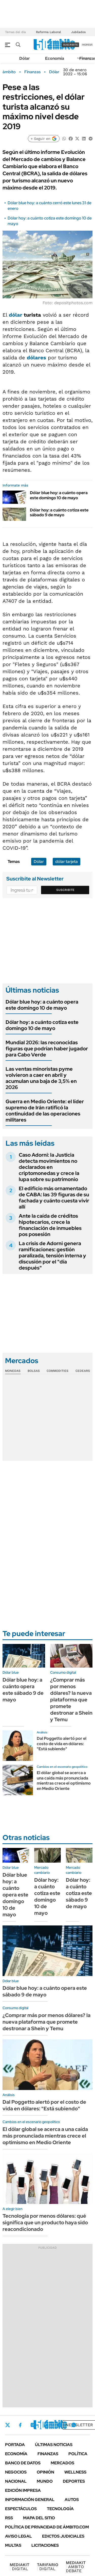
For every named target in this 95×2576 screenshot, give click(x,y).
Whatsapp (73, 2425)
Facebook (20, 2425)
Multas (13, 2545)
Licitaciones (45, 2545)
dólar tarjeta (66, 861)
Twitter (7, 2425)
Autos (72, 2499)
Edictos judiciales (63, 2536)
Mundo (45, 2481)
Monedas (13, 1371)
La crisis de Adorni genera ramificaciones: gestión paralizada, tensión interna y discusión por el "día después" (52, 1255)
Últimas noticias (53, 2444)
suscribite (70, 44)
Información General (29, 2499)
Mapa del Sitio (39, 2518)
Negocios (16, 2472)
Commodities (57, 1371)
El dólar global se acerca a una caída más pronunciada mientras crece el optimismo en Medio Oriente (64, 1780)
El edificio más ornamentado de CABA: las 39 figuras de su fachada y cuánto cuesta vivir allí (54, 1197)
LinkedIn (46, 2425)
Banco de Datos (23, 2463)
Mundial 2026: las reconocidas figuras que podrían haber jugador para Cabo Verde (47, 1048)
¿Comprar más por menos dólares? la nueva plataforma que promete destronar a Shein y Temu (71, 1699)
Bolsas (34, 1371)
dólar (15, 315)
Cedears (82, 1371)
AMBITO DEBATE (76, 2566)
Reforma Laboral (48, 32)
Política (77, 2453)
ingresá (87, 44)
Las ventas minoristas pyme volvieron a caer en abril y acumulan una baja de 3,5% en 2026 (41, 1078)
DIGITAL (19, 2566)
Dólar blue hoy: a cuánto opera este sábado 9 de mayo (23, 1689)
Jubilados (78, 32)
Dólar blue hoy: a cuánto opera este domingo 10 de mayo (59, 495)
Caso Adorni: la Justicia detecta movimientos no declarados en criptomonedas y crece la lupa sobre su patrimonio (49, 1167)
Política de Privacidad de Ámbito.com (47, 2527)
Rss (9, 2518)
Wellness (75, 2472)
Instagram (32, 2425)
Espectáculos (21, 2508)
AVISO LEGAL (18, 2536)
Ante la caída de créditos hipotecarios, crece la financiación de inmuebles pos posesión (50, 1225)
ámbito (9, 72)
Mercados (62, 2463)
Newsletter (79, 2424)
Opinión (45, 2472)
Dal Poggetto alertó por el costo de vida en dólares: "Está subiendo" (61, 1744)
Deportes (74, 2481)
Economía (54, 58)
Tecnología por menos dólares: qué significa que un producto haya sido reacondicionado (45, 2222)
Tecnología (60, 2508)
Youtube (59, 2425)
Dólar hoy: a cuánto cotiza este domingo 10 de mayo (42, 1025)
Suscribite (65, 890)
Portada (15, 2444)
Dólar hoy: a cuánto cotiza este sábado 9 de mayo (59, 512)
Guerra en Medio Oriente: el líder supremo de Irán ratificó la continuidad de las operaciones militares (45, 1110)
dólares (36, 358)
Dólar (24, 58)
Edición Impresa (23, 2490)
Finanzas (32, 72)
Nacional (16, 2481)
